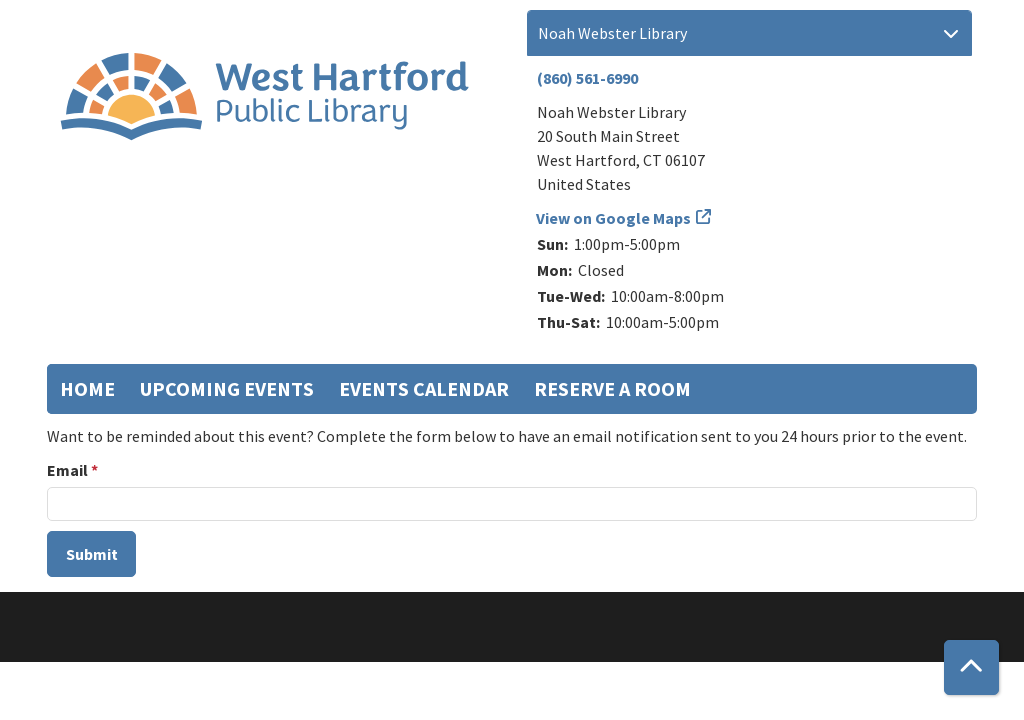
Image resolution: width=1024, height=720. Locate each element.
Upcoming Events (227, 388)
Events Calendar (424, 388)
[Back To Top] (971, 667)
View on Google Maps (614, 218)
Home (87, 388)
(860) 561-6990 (587, 78)
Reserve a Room (612, 388)
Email (67, 470)
